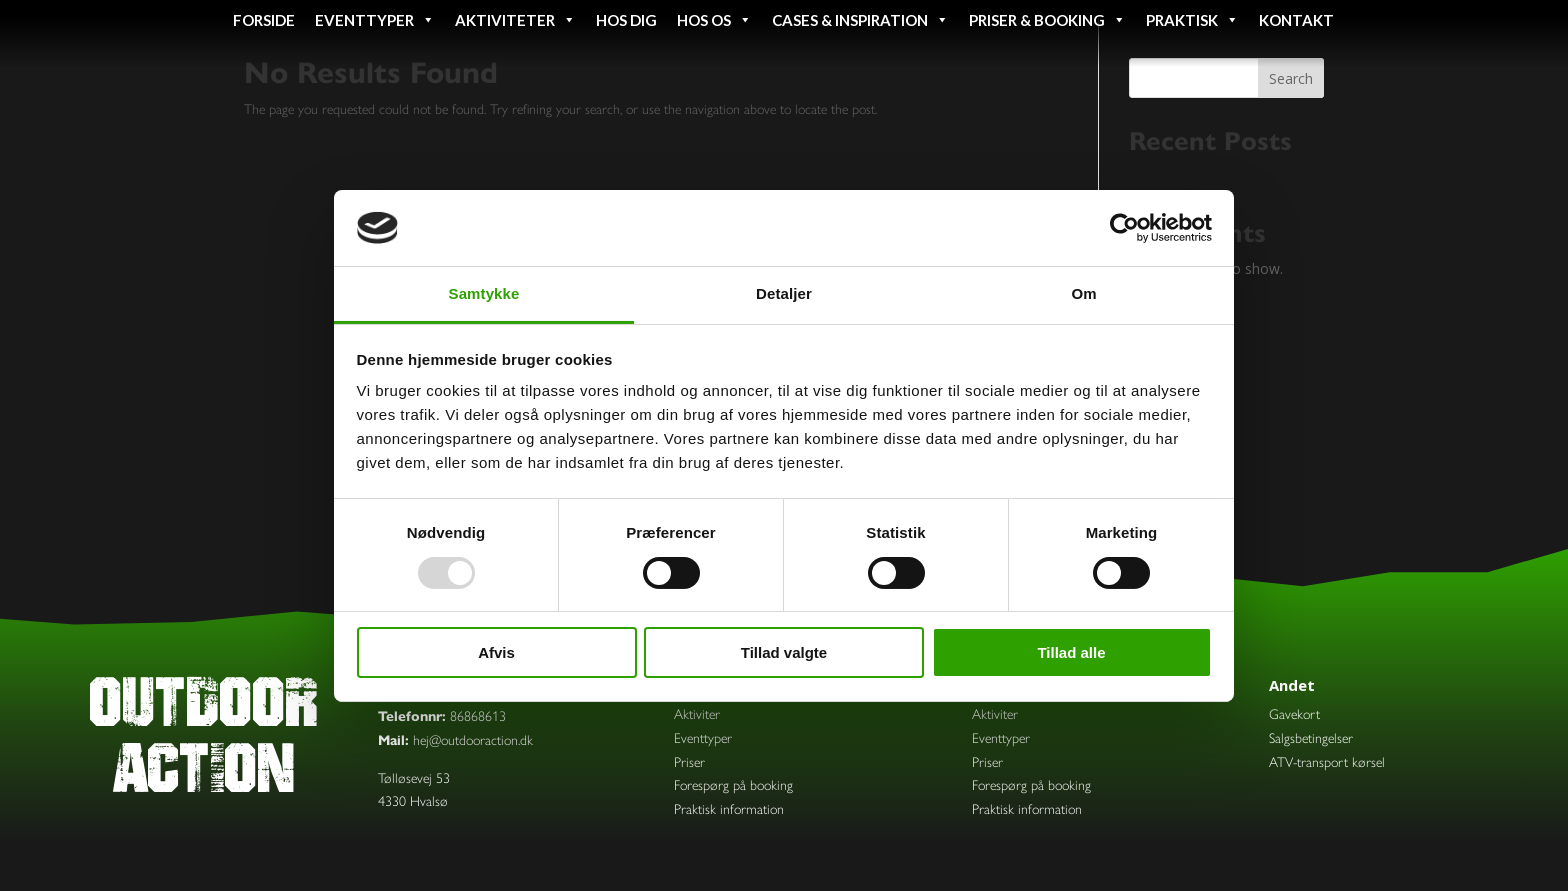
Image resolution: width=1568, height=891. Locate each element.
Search (1291, 78)
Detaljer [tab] (784, 293)
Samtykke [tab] (484, 293)
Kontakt (1296, 20)
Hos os (714, 20)
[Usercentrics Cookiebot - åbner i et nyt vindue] (1124, 228)
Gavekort (1294, 714)
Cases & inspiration (860, 20)
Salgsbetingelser (1311, 738)
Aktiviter (697, 714)
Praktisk (1192, 20)
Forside (264, 20)
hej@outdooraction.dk (473, 740)
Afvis (496, 652)
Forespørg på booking (733, 785)
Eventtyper (375, 20)
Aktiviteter (515, 20)
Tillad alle (1071, 652)
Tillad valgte (784, 652)
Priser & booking (1047, 20)
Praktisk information (729, 809)
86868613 (478, 716)
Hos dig (626, 20)
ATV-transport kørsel (1327, 762)
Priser (689, 762)
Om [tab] (1083, 293)
